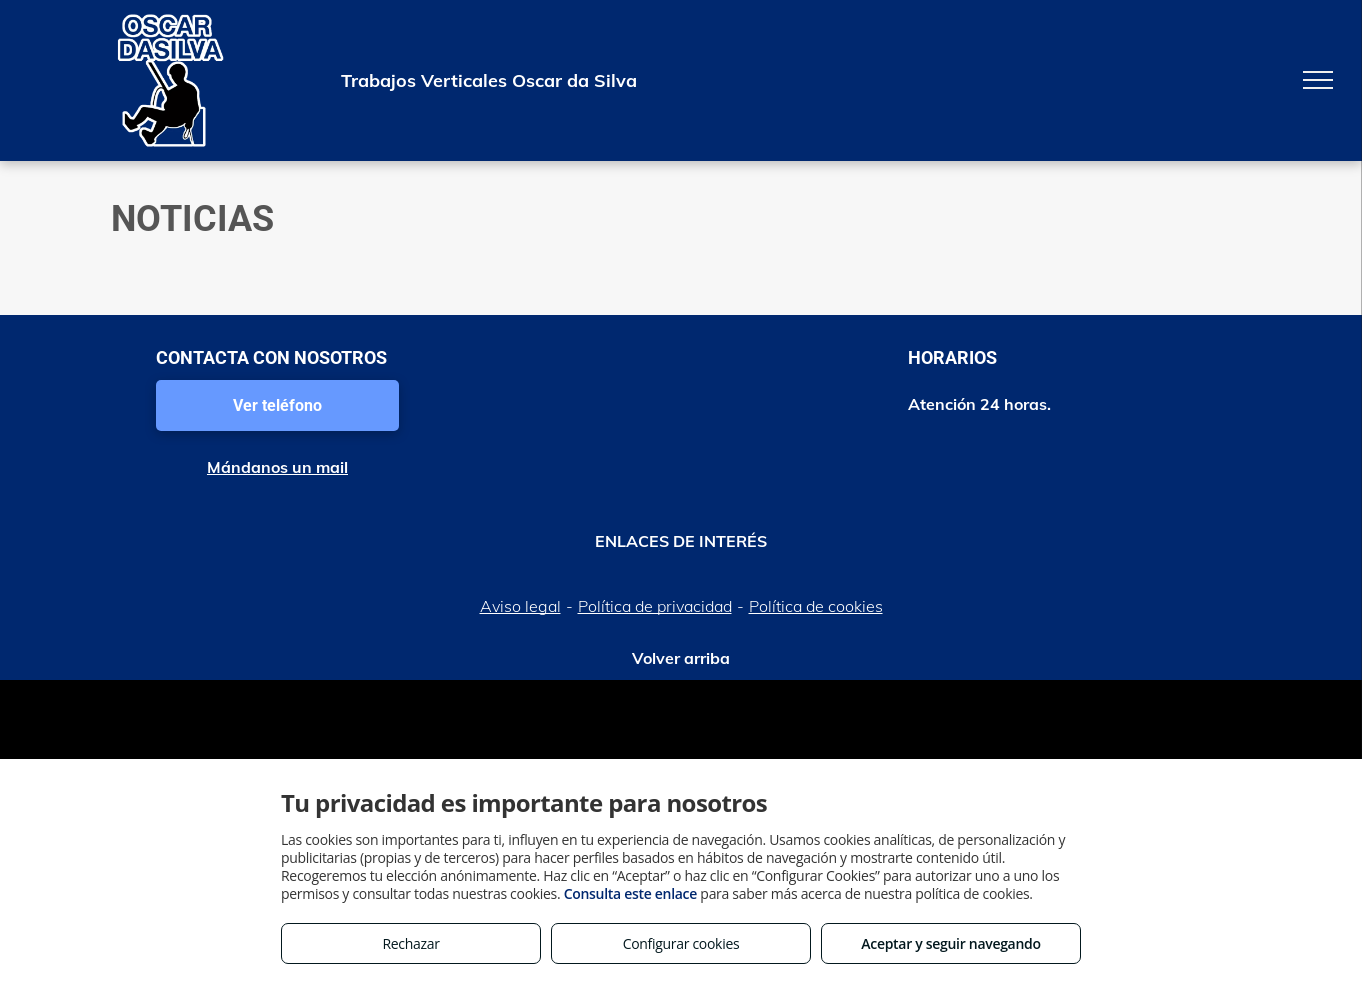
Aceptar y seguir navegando (950, 943)
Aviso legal (520, 606)
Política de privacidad (655, 606)
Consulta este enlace (630, 893)
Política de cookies (816, 606)
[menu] (1318, 80)
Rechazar (410, 943)
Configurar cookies (681, 943)
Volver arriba (681, 658)
